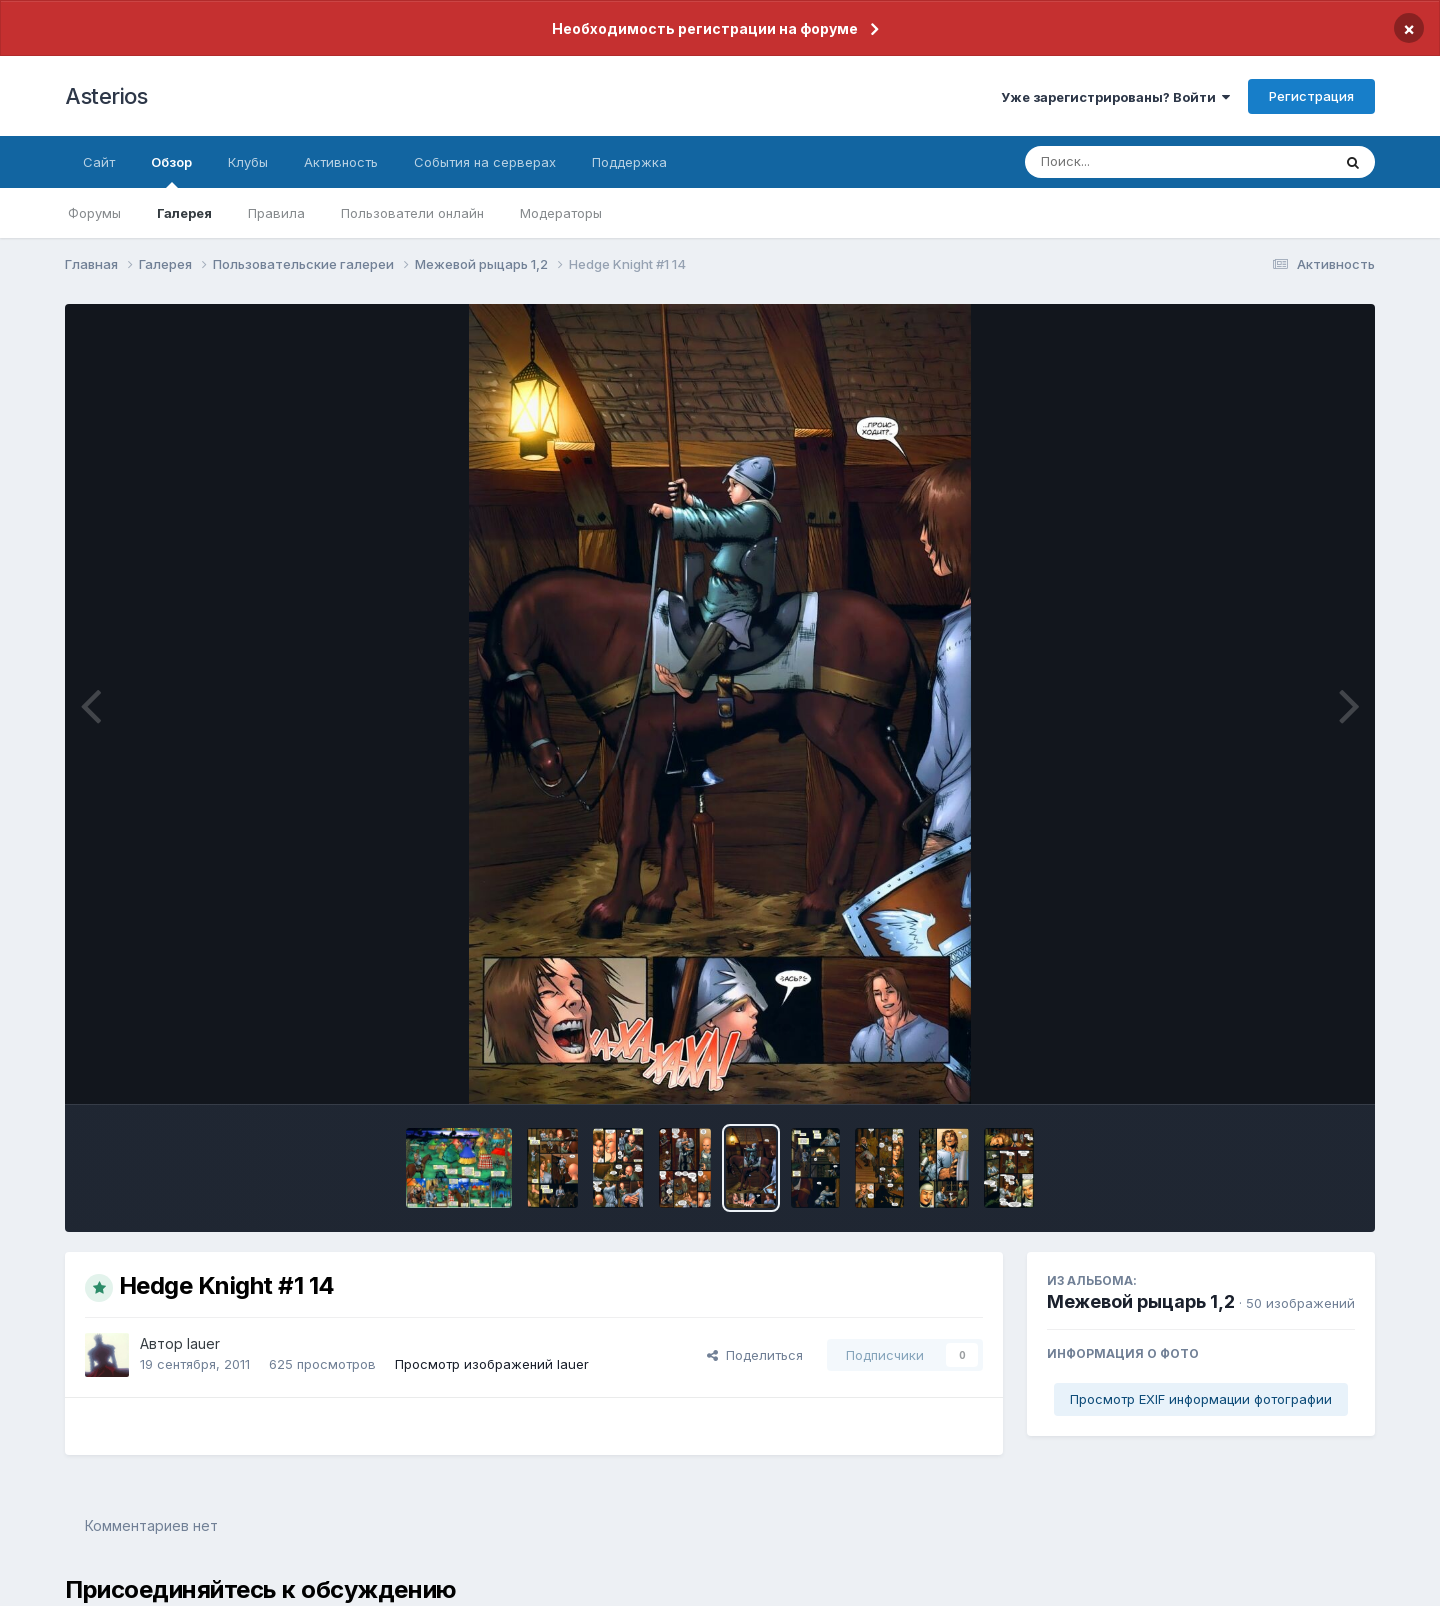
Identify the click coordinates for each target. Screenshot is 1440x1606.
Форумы (94, 213)
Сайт (99, 162)
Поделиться (755, 1355)
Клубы (248, 162)
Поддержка (629, 162)
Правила (276, 213)
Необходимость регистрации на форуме (705, 28)
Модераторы (561, 213)
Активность (341, 162)
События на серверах (485, 162)
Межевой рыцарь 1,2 (1141, 1301)
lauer (203, 1343)
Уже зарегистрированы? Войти (1115, 97)
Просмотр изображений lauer (492, 1364)
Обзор (171, 171)
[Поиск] (1140, 162)
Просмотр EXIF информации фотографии (1201, 1399)
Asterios (106, 96)
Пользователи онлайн (412, 213)
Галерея (184, 213)
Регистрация (1311, 96)
